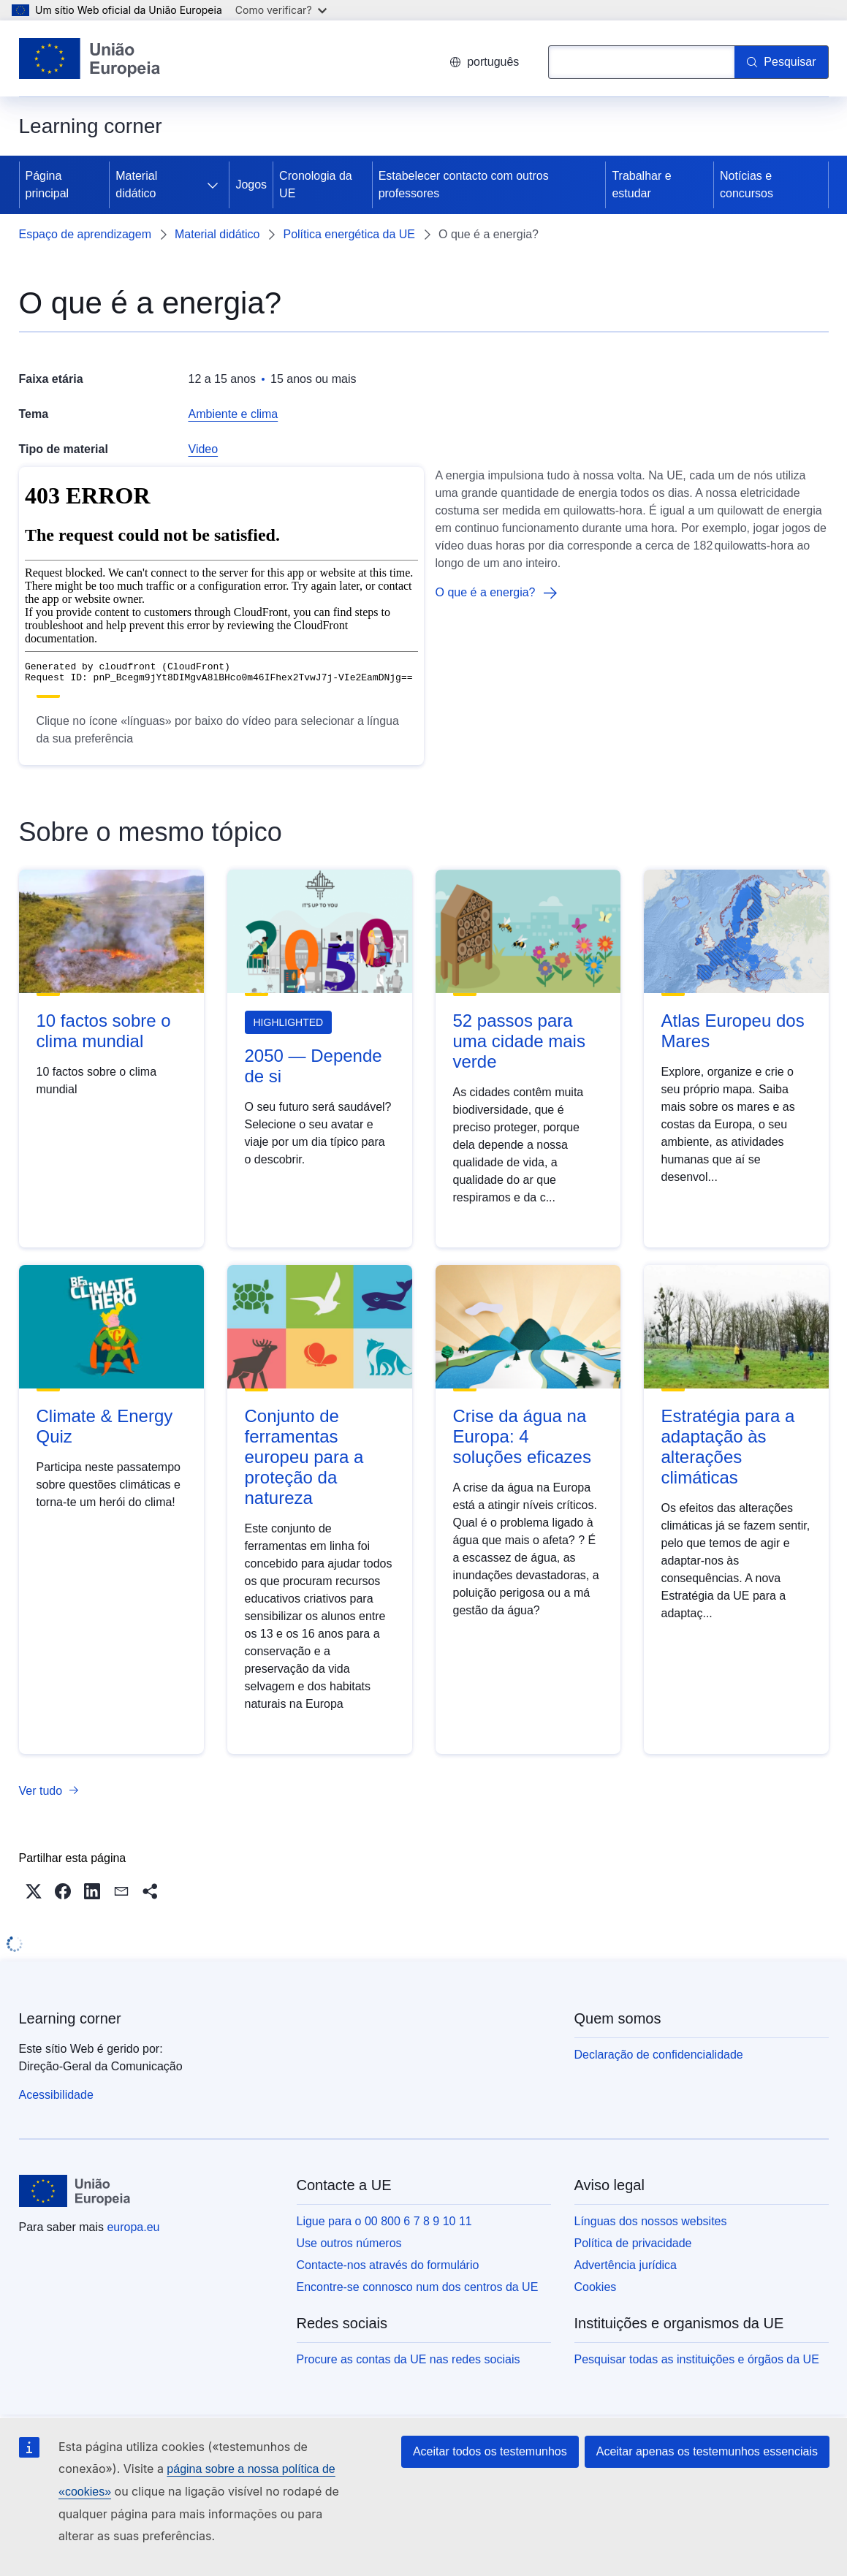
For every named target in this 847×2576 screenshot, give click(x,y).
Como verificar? (281, 10)
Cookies (595, 2287)
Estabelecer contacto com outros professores (464, 185)
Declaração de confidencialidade (658, 2054)
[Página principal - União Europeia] (90, 58)
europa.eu (133, 2227)
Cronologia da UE (315, 185)
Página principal (47, 185)
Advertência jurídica (625, 2265)
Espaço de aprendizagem (85, 234)
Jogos (251, 184)
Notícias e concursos (746, 185)
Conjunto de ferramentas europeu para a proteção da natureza (304, 1457)
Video (204, 449)
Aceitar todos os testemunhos (490, 2451)
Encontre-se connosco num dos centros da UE (418, 2287)
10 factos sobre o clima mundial (104, 1031)
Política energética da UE (349, 234)
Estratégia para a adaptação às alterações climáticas (728, 1446)
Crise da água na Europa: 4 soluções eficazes (522, 1436)
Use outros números (349, 2243)
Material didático (136, 185)
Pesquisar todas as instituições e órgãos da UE (696, 2359)
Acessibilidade (56, 2095)
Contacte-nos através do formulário (388, 2265)
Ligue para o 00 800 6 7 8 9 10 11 (384, 2221)
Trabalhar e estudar (641, 185)
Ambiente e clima (233, 414)
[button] (33, 1891)
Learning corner (70, 2018)
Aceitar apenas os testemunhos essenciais (707, 2451)
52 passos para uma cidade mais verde (519, 1041)
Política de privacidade (633, 2243)
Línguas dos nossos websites (650, 2221)
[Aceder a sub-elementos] (213, 185)
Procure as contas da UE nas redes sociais (408, 2359)
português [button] (484, 62)
